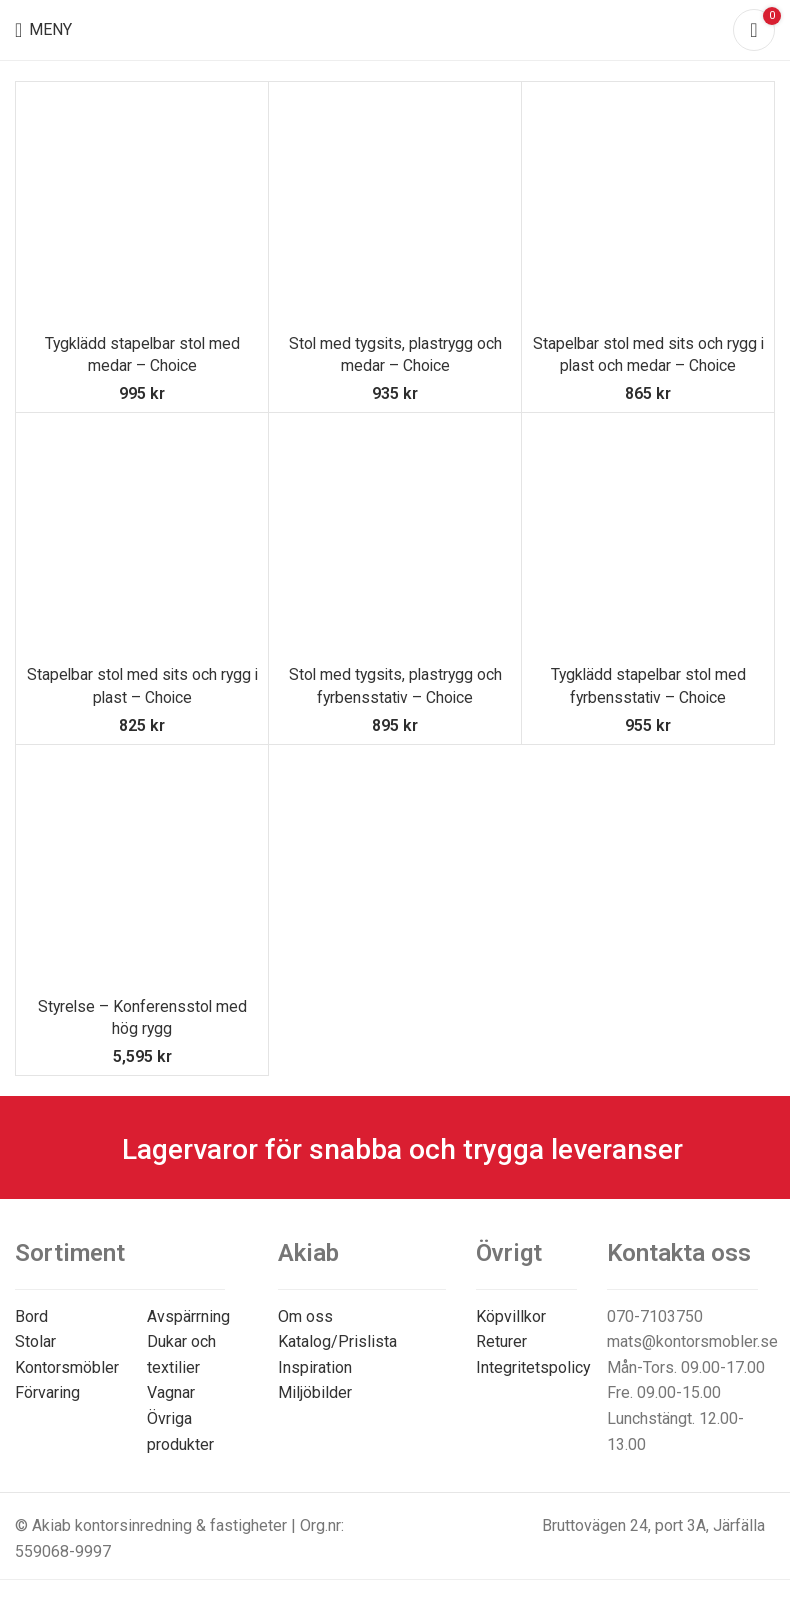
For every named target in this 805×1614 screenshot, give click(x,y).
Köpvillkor (511, 1316)
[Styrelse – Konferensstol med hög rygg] (142, 871)
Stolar (35, 1341)
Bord (31, 1316)
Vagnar (171, 1392)
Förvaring (47, 1392)
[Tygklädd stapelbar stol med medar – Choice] (142, 208)
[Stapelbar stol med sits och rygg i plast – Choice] (142, 539)
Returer (501, 1341)
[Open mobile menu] (43, 30)
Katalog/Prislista (337, 1341)
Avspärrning (188, 1316)
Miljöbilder (315, 1392)
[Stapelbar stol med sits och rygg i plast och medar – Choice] (648, 208)
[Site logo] (395, 28)
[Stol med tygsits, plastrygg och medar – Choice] (395, 208)
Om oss (305, 1316)
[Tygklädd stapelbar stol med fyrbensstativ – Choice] (648, 539)
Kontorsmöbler (67, 1367)
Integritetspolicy (533, 1367)
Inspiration (315, 1367)
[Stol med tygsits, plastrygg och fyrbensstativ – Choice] (395, 539)
